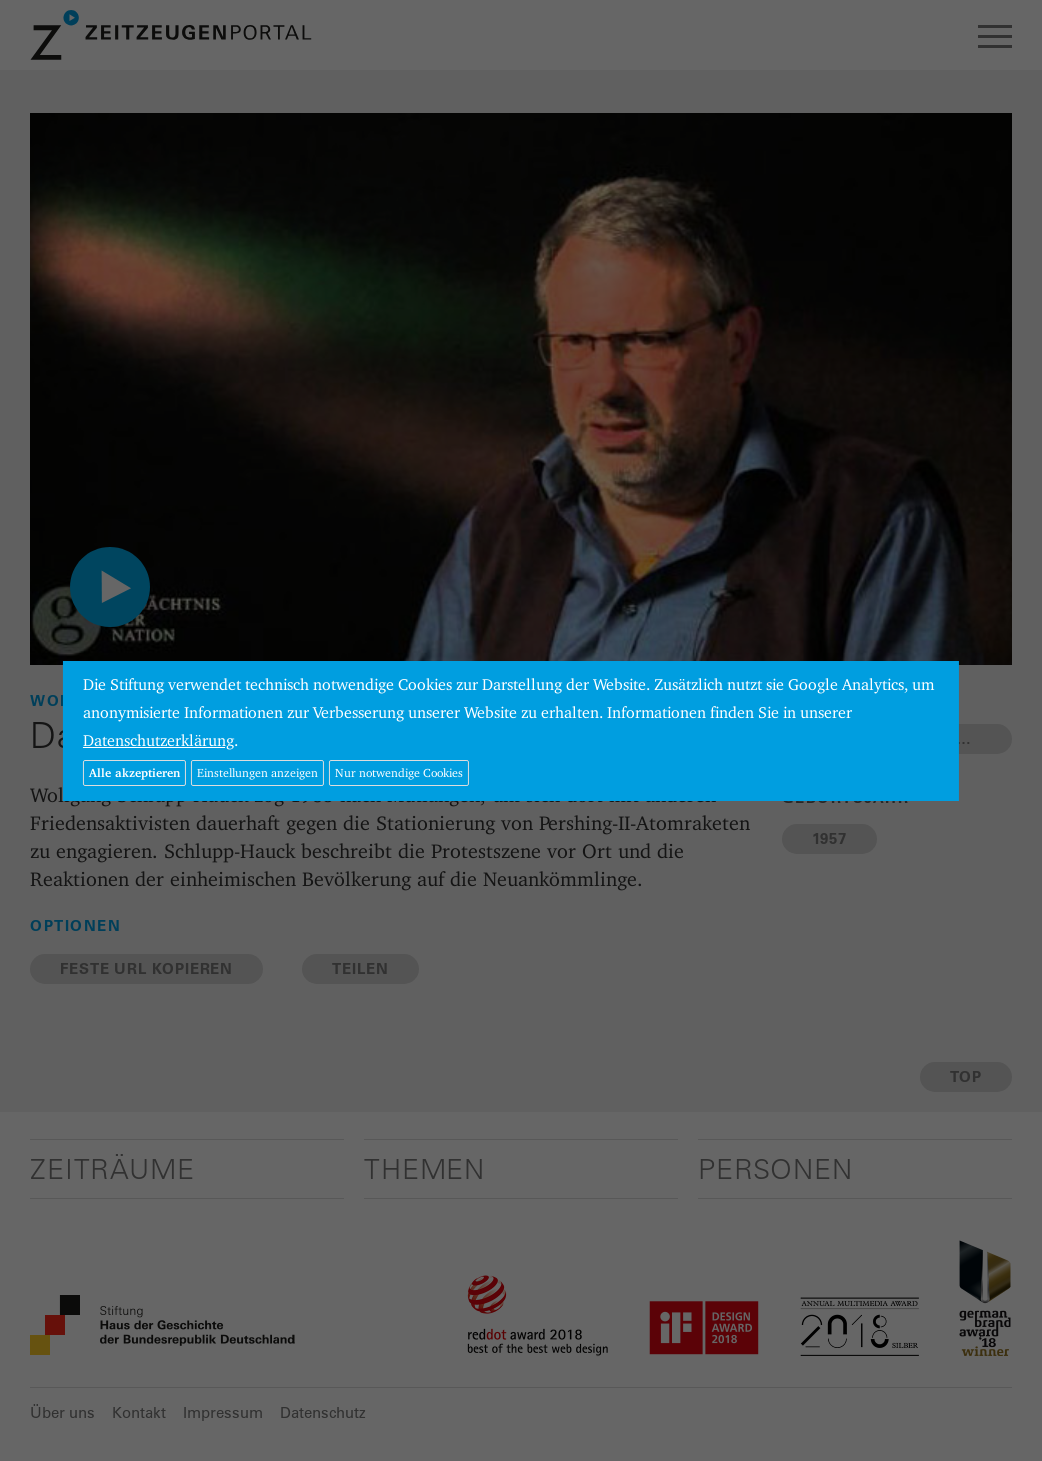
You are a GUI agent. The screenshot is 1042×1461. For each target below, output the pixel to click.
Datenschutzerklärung (158, 740)
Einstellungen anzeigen (257, 772)
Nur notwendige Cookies (399, 772)
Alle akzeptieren (134, 772)
